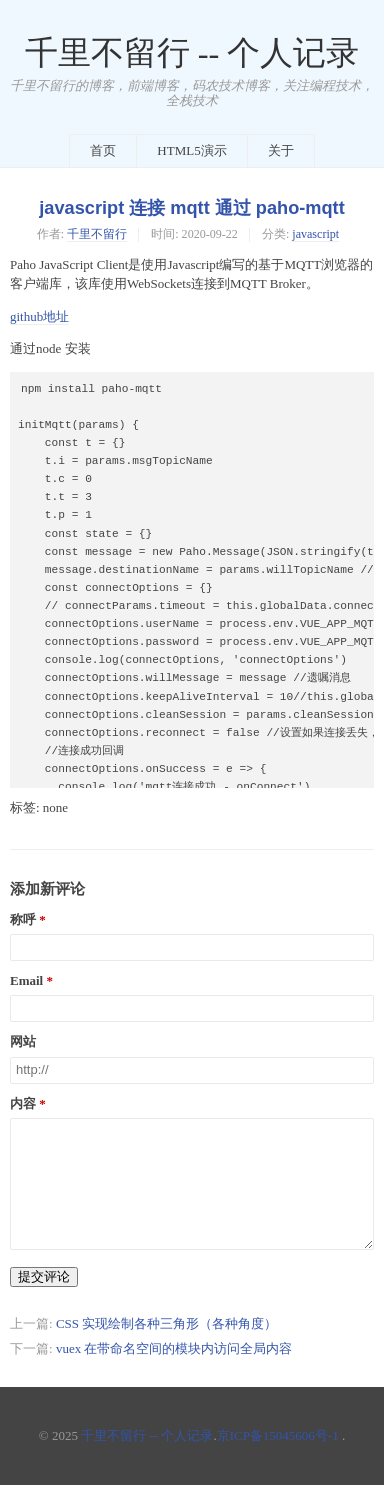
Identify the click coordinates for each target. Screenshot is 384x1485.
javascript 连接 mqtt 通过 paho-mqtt (191, 208)
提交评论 (44, 1276)
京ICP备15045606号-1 (278, 1435)
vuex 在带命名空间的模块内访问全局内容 (174, 1348)
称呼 (23, 920)
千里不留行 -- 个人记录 (192, 53)
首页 (103, 150)
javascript (315, 234)
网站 (23, 1042)
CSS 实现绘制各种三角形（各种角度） (166, 1323)
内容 (23, 1104)
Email (26, 981)
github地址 (39, 316)
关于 (281, 150)
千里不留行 (97, 234)
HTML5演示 (191, 150)
